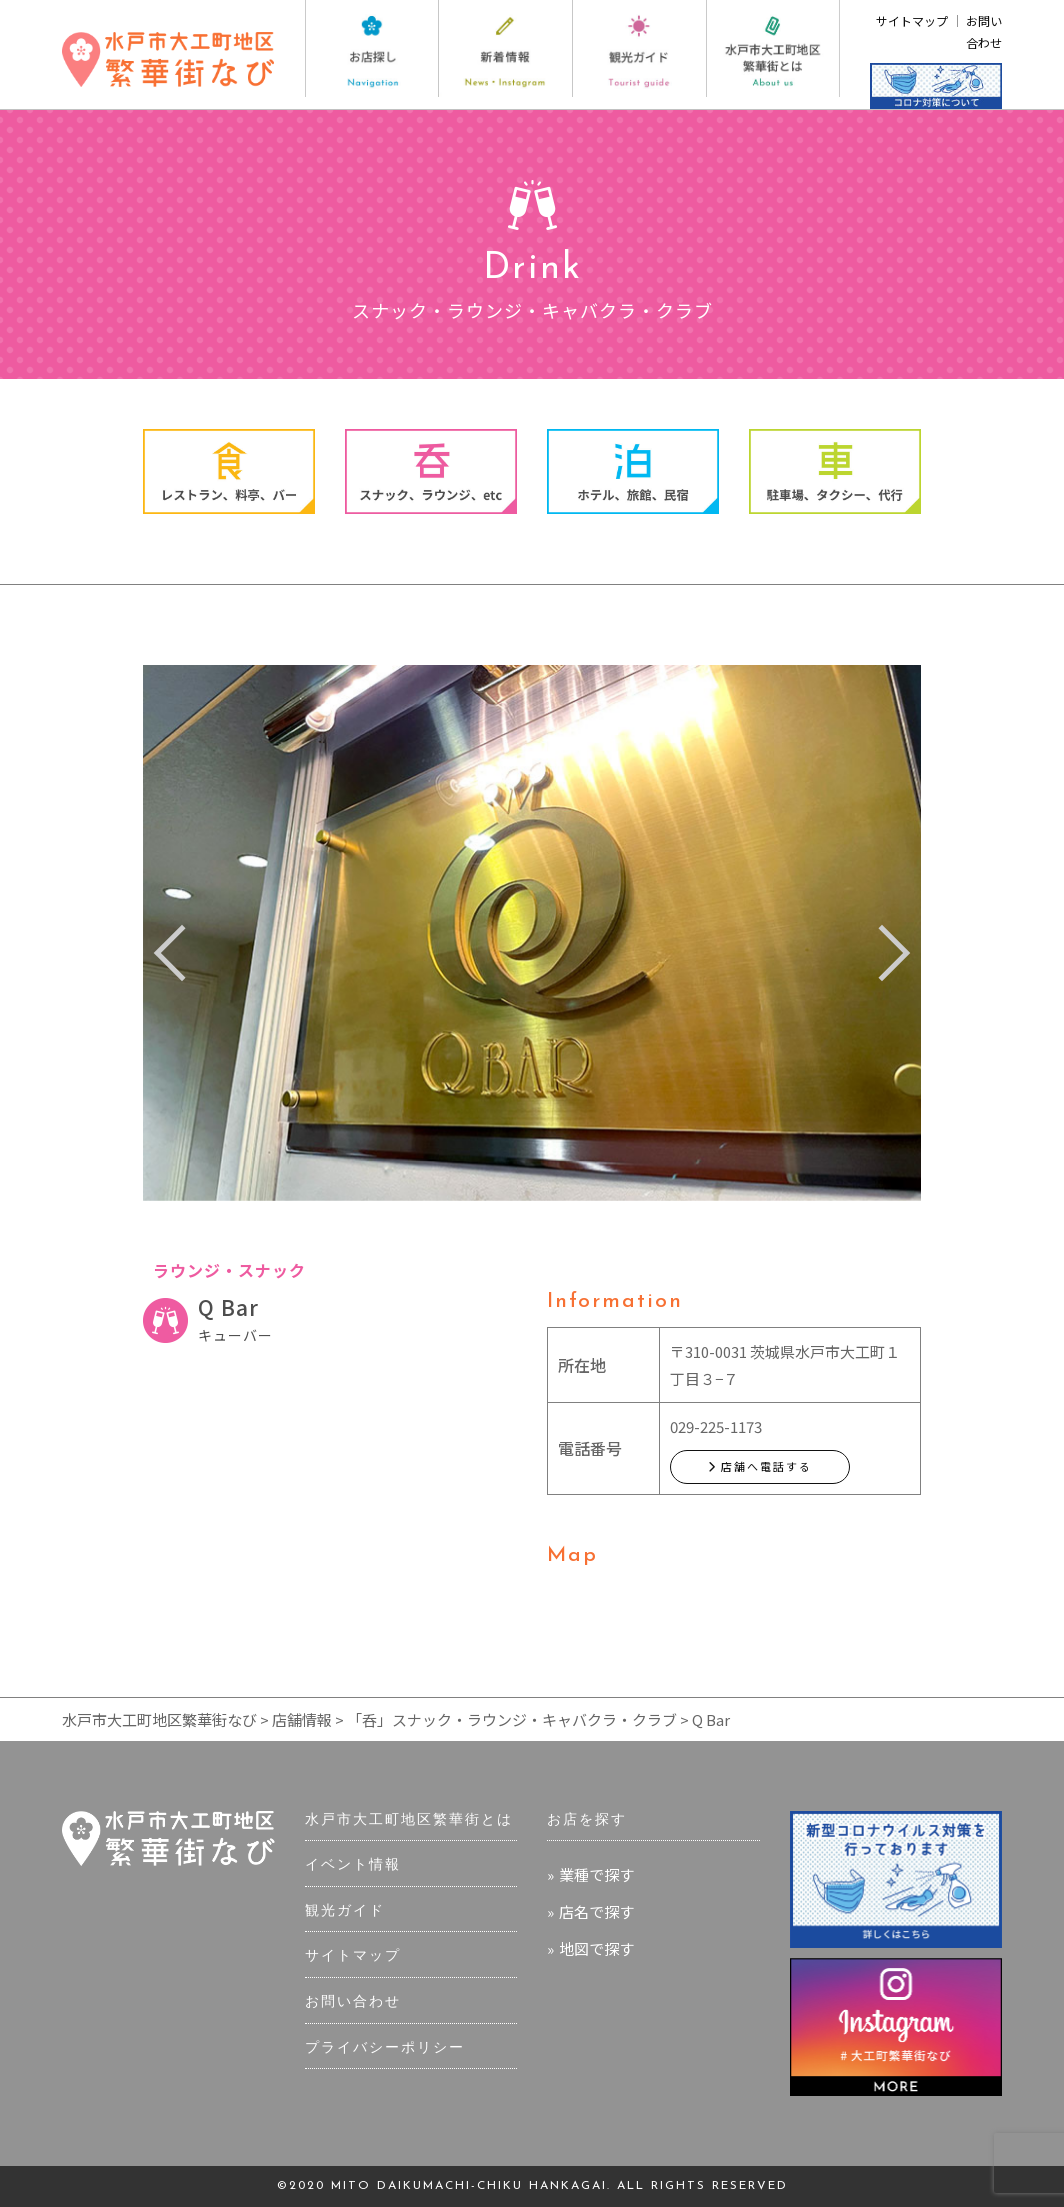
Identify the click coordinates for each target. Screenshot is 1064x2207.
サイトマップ (912, 20)
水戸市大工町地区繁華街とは (409, 1820)
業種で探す (596, 1874)
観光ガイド (345, 1911)
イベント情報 (353, 1865)
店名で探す (596, 1911)
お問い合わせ (353, 2002)
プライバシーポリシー (385, 2048)
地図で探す (596, 1948)
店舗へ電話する (760, 1466)
